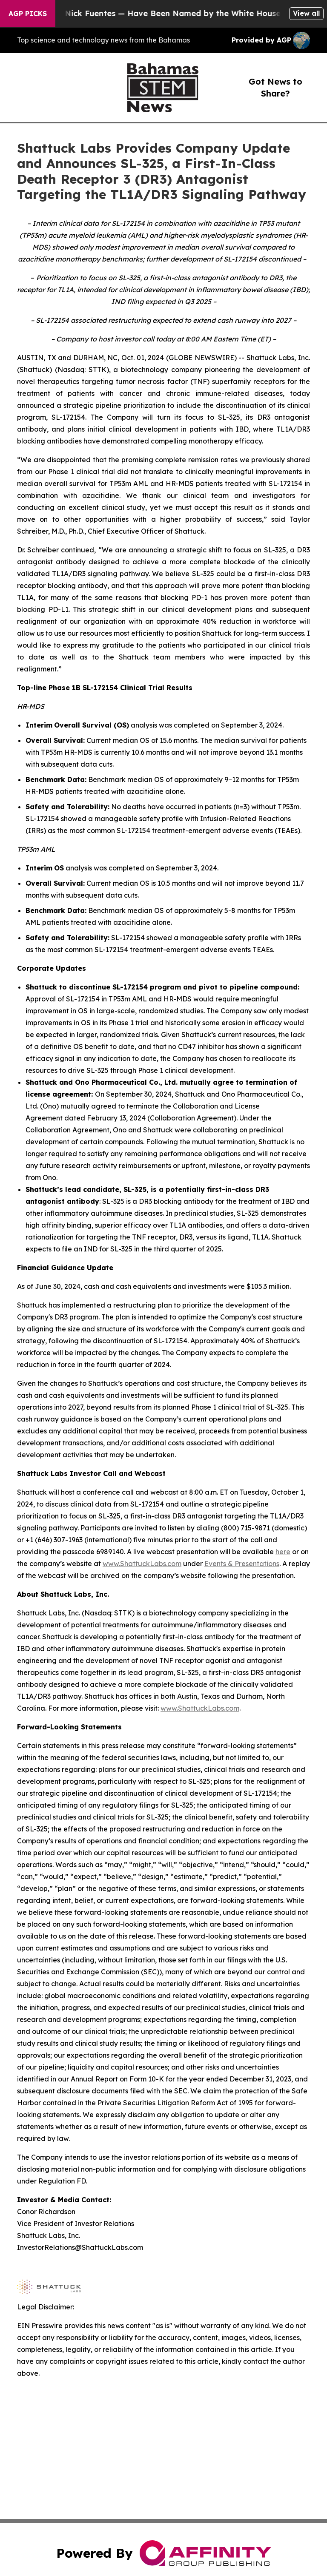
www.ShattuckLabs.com (142, 1563)
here (282, 1551)
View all (306, 13)
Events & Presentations (241, 1563)
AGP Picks (28, 13)
